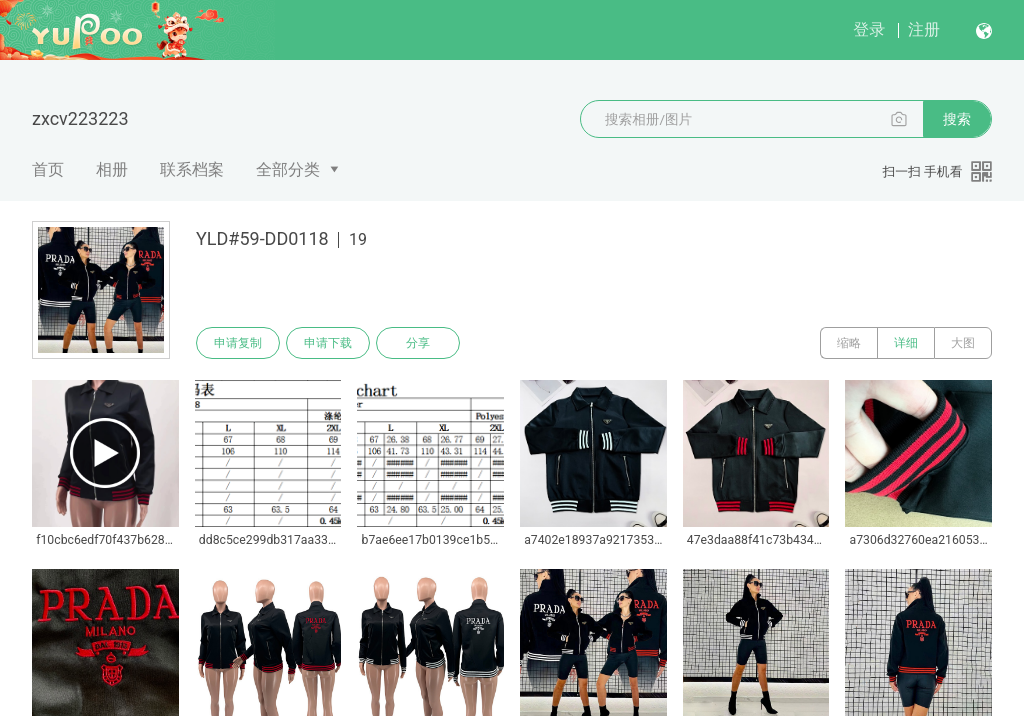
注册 (924, 29)
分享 (418, 343)
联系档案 (192, 169)
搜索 (957, 119)
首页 (48, 169)
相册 (112, 169)
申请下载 (328, 343)
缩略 (849, 343)
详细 (906, 343)
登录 (869, 29)
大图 (963, 343)
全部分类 (288, 169)
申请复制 (238, 343)
